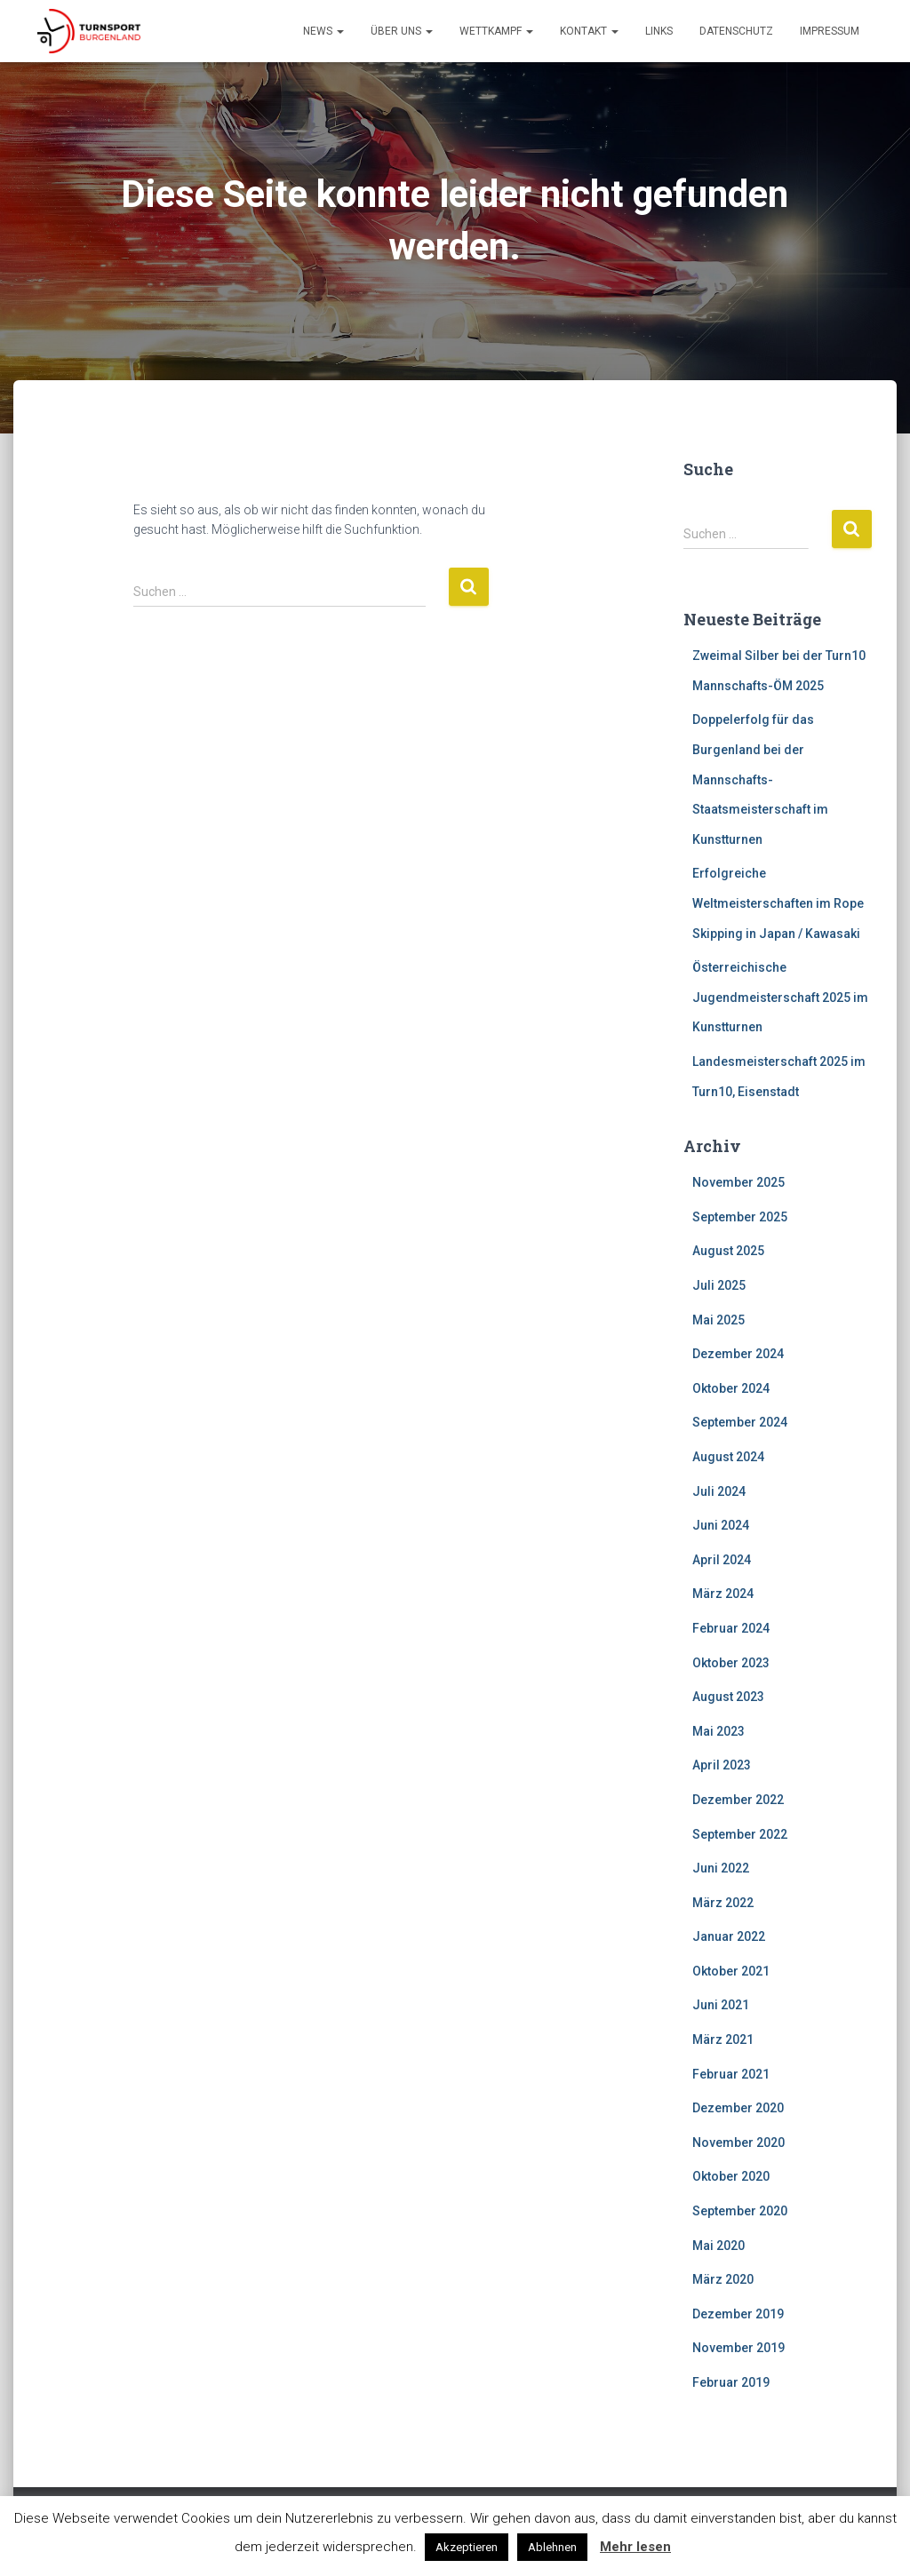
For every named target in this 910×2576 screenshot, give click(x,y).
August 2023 (728, 1697)
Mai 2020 (718, 2245)
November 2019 (738, 2348)
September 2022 (739, 1834)
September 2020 (739, 2211)
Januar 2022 (728, 1936)
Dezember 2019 (738, 2314)
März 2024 (723, 1593)
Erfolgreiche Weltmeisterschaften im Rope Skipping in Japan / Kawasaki (778, 903)
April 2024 (721, 1560)
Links (659, 31)
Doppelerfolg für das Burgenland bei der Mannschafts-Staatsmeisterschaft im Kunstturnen (760, 779)
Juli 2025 (719, 1285)
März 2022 (723, 1903)
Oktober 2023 (731, 1663)
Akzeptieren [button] (466, 2547)
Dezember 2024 (738, 1354)
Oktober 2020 (731, 2176)
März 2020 (723, 2279)
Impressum (829, 31)
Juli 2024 (719, 1491)
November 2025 (738, 1182)
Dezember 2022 (738, 1800)
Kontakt (589, 31)
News (323, 31)
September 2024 (739, 1422)
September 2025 (739, 1217)
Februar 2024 (731, 1628)
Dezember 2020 (738, 2108)
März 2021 (723, 2039)
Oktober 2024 (731, 1388)
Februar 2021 (731, 2074)
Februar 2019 (731, 2382)
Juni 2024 (720, 1525)
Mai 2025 (718, 1320)
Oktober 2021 (731, 1971)
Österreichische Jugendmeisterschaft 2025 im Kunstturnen (780, 997)
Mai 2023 (718, 1731)
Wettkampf (496, 31)
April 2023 (721, 1765)
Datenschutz (736, 31)
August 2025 (728, 1251)
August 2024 (728, 1457)
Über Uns (402, 31)
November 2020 (738, 2142)
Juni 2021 (720, 2005)
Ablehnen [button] (552, 2547)
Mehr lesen (635, 2547)
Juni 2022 (720, 1868)
